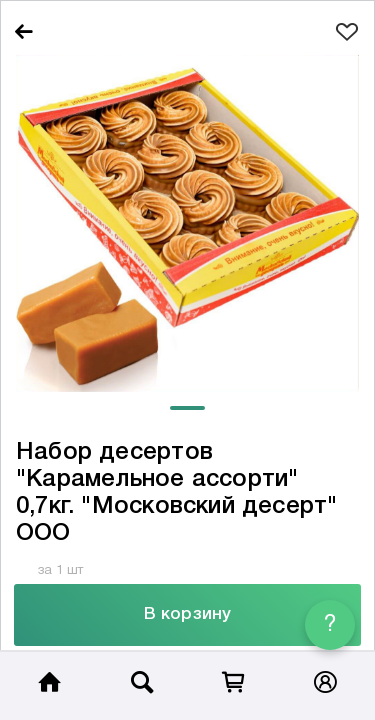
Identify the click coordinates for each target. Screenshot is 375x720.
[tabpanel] (187, 223)
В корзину (187, 614)
